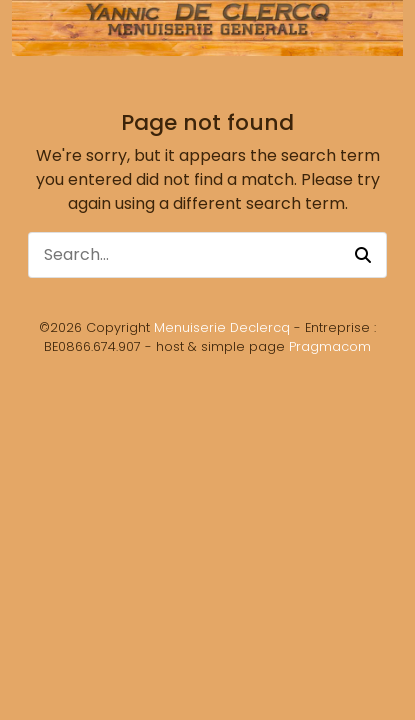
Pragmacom (330, 346)
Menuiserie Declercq (222, 327)
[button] (363, 255)
